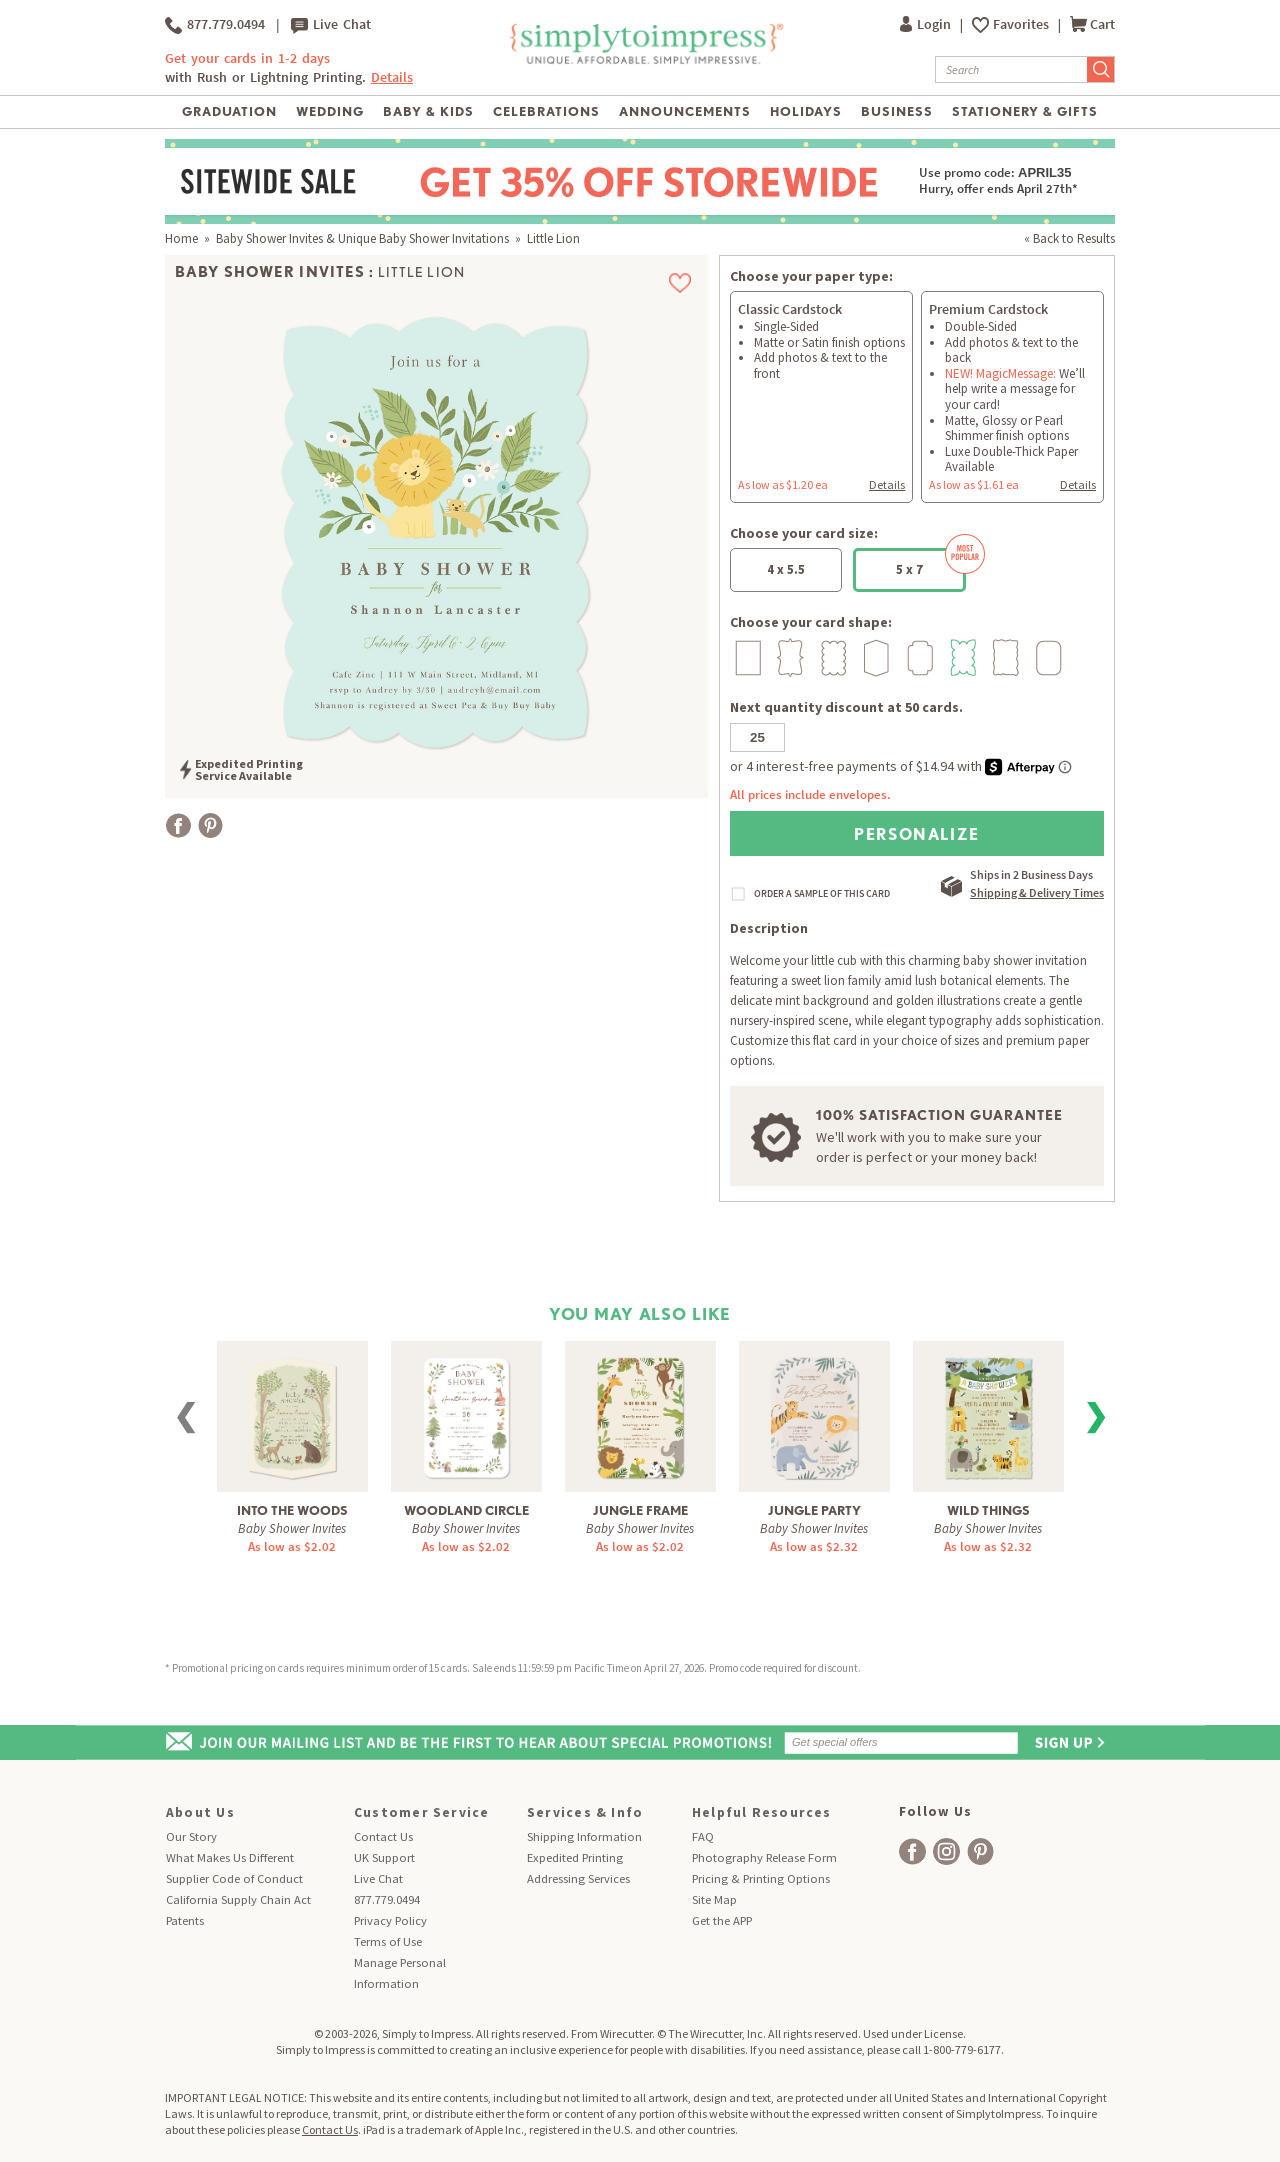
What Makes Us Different (230, 1857)
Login (927, 24)
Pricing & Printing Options (761, 1878)
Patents (185, 1920)
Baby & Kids (428, 111)
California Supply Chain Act (238, 1899)
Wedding (330, 111)
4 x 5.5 (786, 569)
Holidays (806, 111)
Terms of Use (388, 1941)
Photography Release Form (764, 1857)
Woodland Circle (466, 1510)
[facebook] (912, 1851)
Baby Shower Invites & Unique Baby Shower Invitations (362, 238)
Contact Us (383, 1836)
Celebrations (546, 111)
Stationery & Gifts (1025, 111)
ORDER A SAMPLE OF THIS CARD (822, 894)
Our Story (191, 1836)
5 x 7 (931, 563)
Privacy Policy (390, 1920)
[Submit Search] (1101, 69)
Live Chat (331, 25)
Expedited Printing (575, 1857)
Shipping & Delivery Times (1037, 892)
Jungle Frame (640, 1510)
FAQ (703, 1836)
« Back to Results (1069, 238)
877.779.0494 (215, 25)
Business (897, 111)
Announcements (685, 111)
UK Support (384, 1857)
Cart (1092, 24)
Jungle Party (814, 1510)
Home (181, 238)
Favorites (1022, 24)
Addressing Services (578, 1878)
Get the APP (722, 1920)
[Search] (1011, 69)
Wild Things (988, 1510)
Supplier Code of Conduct (234, 1878)
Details (392, 77)
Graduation (229, 111)
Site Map (714, 1899)
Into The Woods (292, 1510)
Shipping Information (584, 1836)
